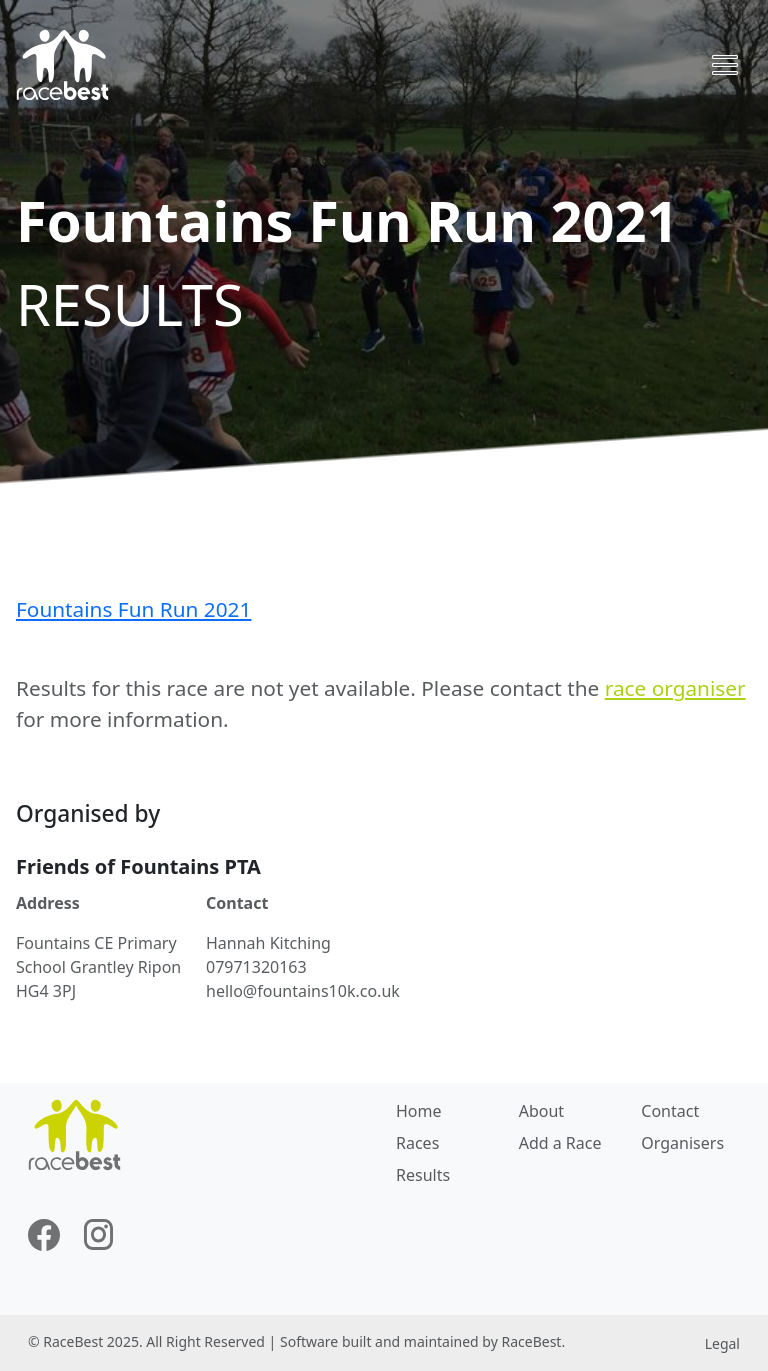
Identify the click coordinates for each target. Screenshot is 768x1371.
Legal (722, 1343)
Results (423, 1175)
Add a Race (560, 1143)
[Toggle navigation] (725, 65)
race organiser (675, 688)
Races (417, 1143)
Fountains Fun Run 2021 (133, 609)
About (541, 1111)
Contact (670, 1111)
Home (419, 1111)
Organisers (682, 1143)
